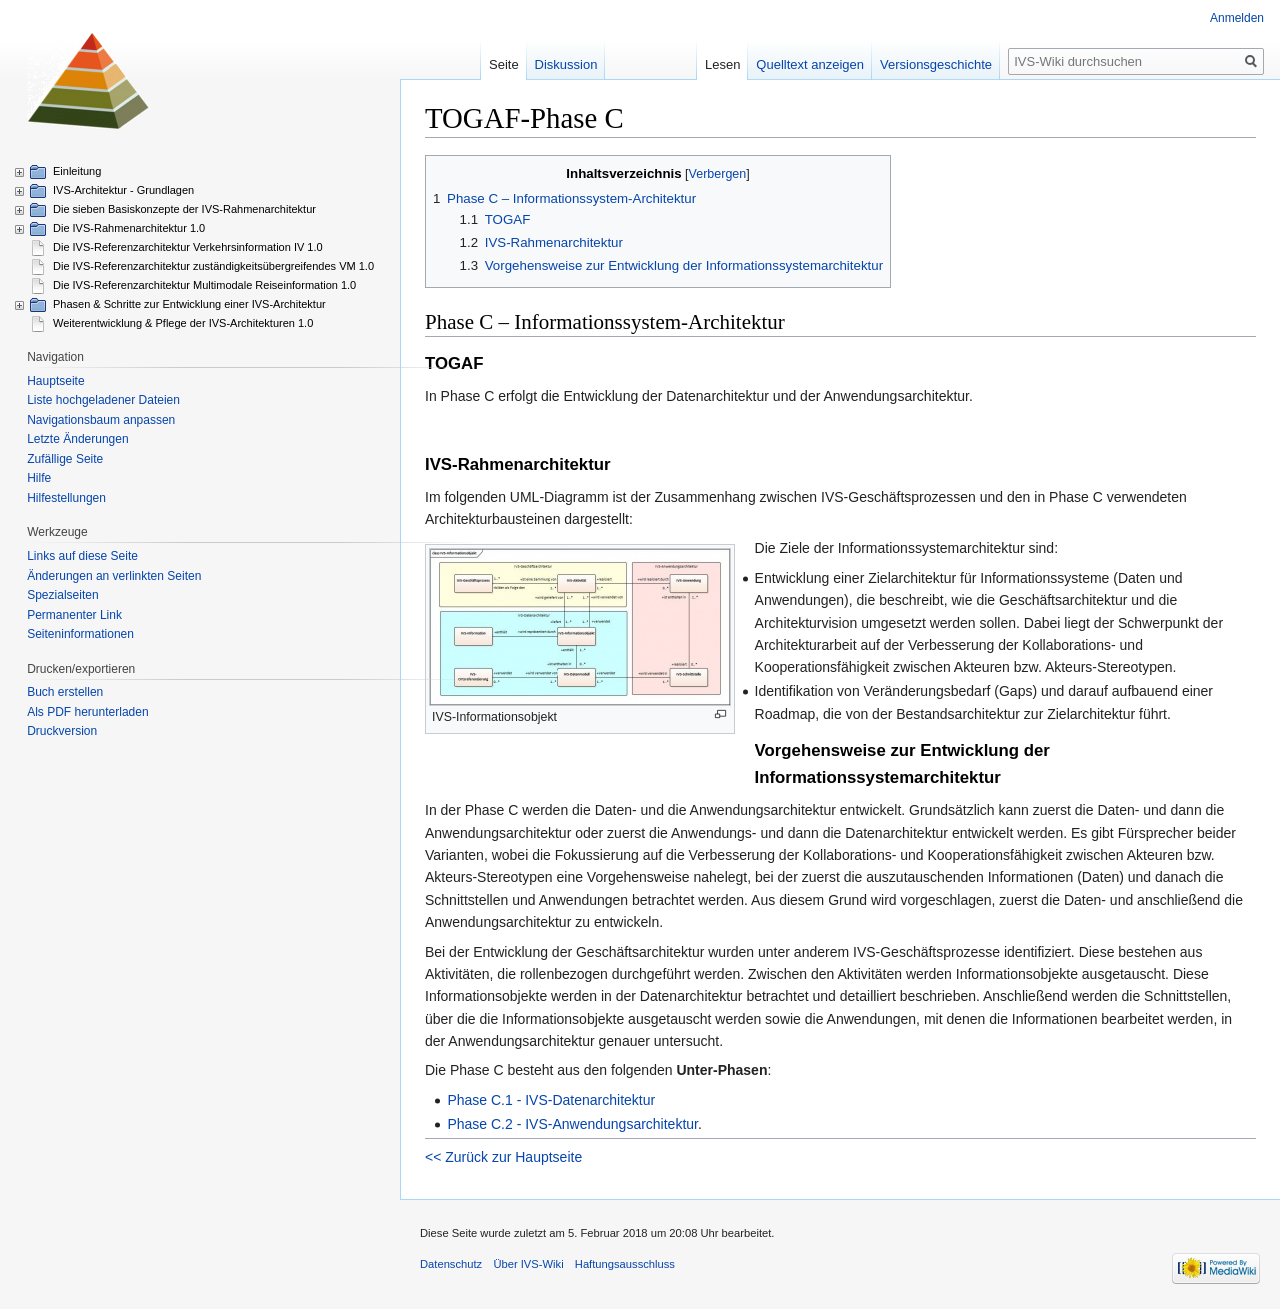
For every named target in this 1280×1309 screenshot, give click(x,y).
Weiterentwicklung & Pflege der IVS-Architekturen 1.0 (183, 323)
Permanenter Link (74, 615)
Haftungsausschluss (625, 1264)
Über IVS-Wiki (528, 1264)
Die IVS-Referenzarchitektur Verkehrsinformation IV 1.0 (188, 247)
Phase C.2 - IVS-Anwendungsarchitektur (572, 1124)
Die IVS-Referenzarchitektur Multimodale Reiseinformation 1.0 (204, 285)
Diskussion (566, 64)
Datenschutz (451, 1264)
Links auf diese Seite (82, 556)
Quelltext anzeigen (810, 64)
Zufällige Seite (65, 459)
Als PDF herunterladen (87, 712)
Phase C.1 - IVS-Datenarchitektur (551, 1100)
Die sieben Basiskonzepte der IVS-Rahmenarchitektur (184, 209)
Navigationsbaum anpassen (101, 420)
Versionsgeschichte (936, 64)
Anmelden (1237, 18)
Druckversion (62, 731)
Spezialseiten (62, 595)
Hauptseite (55, 381)
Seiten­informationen (80, 634)
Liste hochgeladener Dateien (103, 400)
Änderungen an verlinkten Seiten (114, 576)
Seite (504, 64)
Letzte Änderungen (77, 439)
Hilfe (39, 478)
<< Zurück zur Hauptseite (503, 1157)
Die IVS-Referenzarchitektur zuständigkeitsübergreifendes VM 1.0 (213, 266)
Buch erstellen (65, 692)
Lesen (722, 64)
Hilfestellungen (66, 498)
